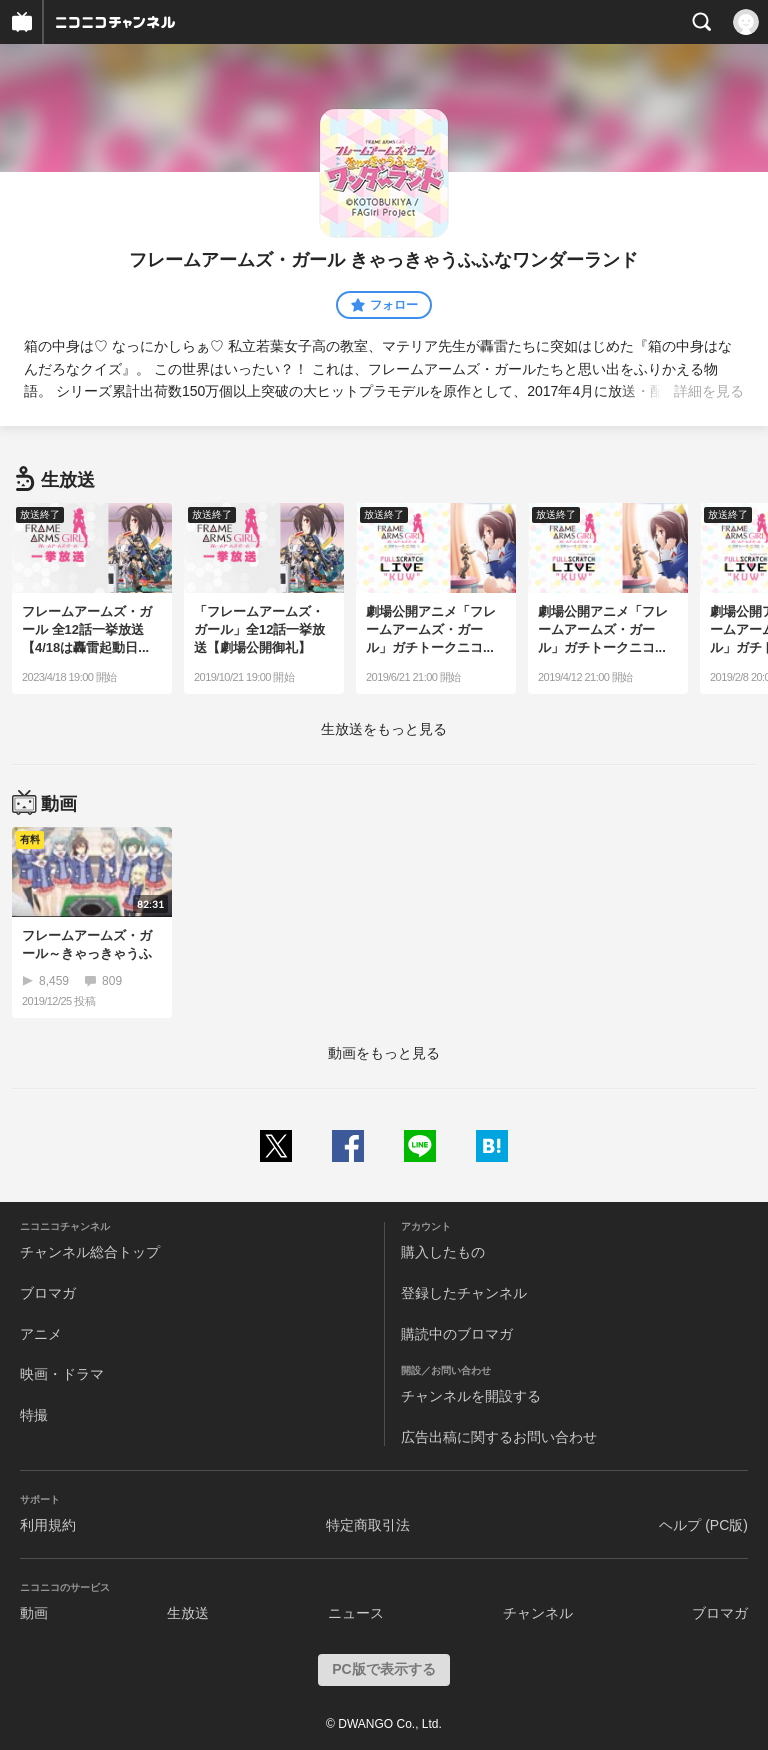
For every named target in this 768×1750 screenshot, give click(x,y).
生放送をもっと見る (384, 729)
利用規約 (48, 1525)
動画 (34, 1613)
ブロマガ (48, 1293)
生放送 (188, 1613)
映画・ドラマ (62, 1374)
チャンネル (538, 1613)
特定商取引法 (368, 1525)
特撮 (34, 1415)
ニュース (356, 1613)
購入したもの (443, 1252)
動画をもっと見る (384, 1053)
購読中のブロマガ (457, 1334)
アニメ (41, 1334)
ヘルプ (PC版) (703, 1525)
